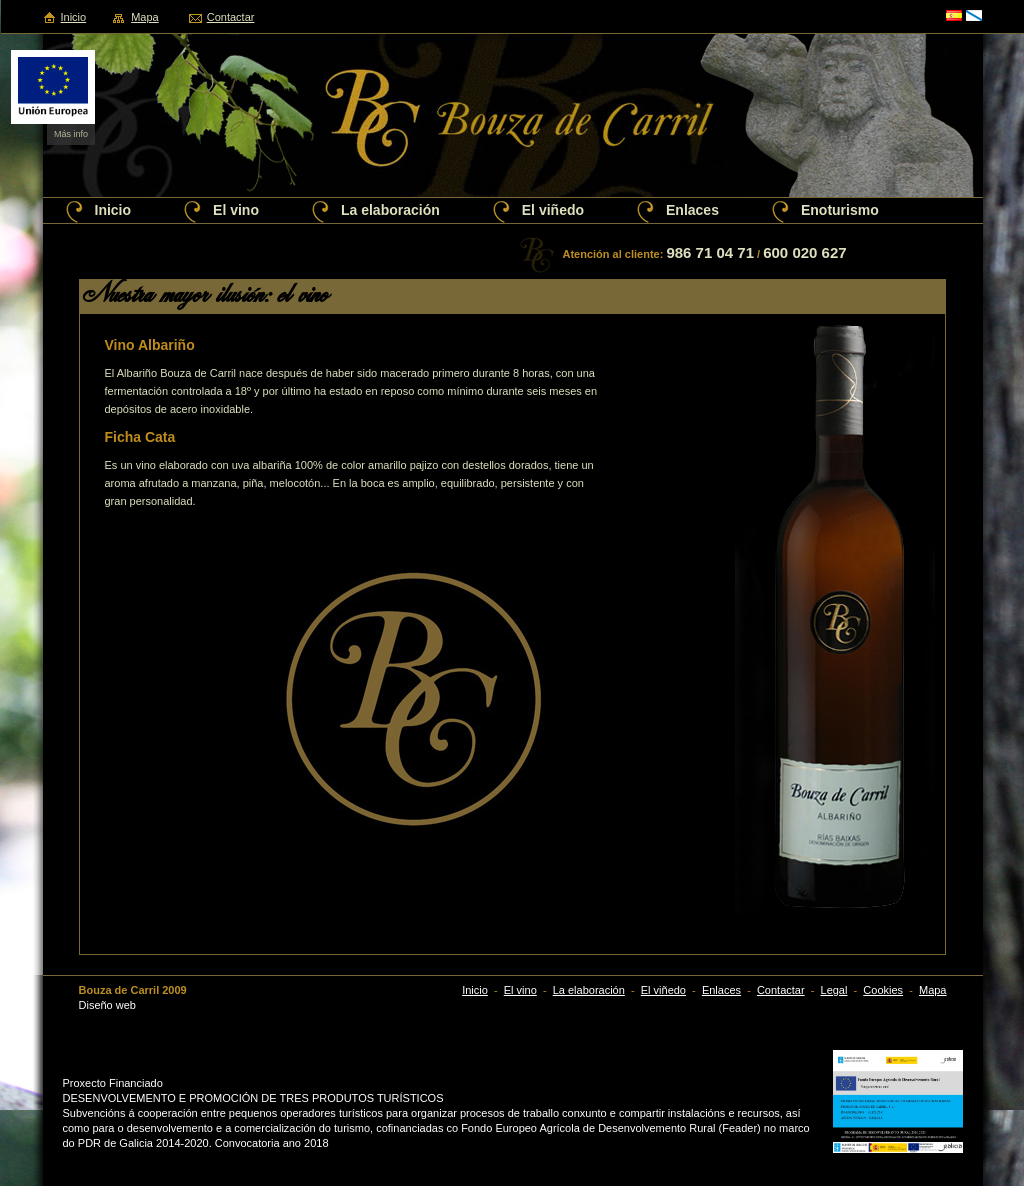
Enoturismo (840, 210)
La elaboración (390, 210)
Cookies (883, 990)
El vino (236, 210)
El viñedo (553, 210)
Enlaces (692, 210)
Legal (834, 990)
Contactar (231, 17)
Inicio (74, 17)
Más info (71, 134)
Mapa (145, 17)
